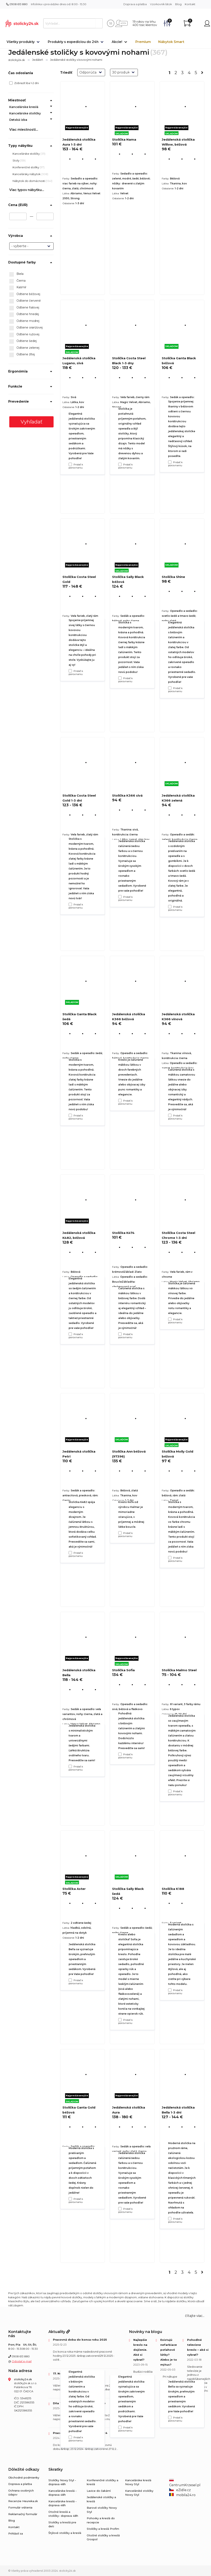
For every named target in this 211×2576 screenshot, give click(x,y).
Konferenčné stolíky (26, 167)
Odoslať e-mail (22, 2361)
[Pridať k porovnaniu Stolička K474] (120, 1533)
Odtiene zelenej (24, 348)
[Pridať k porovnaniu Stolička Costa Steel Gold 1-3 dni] (70, 1115)
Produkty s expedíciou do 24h (73, 42)
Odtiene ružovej (24, 334)
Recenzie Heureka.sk (23, 2501)
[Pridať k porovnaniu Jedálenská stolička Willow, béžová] (169, 462)
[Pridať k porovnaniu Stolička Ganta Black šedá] (70, 1334)
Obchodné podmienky (23, 2477)
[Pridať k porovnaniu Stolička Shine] (169, 906)
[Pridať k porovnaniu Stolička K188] (169, 2218)
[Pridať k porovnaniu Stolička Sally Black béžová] (120, 896)
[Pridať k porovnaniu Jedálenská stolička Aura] (120, 2427)
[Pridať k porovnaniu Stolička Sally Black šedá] (120, 2208)
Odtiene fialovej (24, 308)
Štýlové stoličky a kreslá (64, 2532)
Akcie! (117, 42)
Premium (143, 42)
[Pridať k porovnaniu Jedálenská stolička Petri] (70, 1766)
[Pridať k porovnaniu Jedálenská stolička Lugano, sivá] (70, 670)
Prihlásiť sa (15, 2533)
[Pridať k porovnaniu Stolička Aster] (70, 2198)
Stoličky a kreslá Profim (103, 2528)
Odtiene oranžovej (26, 328)
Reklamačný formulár (22, 2514)
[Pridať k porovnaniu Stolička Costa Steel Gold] (70, 904)
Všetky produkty (21, 42)
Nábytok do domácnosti (29, 181)
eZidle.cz (180, 2490)
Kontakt (190, 4)
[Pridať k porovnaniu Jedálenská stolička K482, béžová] (70, 1552)
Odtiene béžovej (24, 294)
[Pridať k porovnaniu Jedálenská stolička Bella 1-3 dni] (169, 2417)
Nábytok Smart (171, 42)
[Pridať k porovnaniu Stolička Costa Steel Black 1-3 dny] (120, 678)
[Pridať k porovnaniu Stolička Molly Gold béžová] (169, 1791)
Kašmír (17, 287)
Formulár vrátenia (20, 2507)
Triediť (66, 73)
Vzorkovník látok (161, 4)
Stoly (16, 160)
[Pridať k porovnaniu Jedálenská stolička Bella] (70, 1980)
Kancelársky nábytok (27, 174)
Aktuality (59, 2331)
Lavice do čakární (99, 2490)
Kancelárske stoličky (25, 113)
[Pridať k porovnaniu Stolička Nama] (120, 464)
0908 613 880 (17, 4)
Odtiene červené (25, 301)
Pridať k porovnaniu (76, 466)
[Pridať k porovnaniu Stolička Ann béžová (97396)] (120, 1754)
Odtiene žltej (22, 354)
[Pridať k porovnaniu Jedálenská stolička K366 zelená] (169, 1115)
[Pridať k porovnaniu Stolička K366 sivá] (120, 1100)
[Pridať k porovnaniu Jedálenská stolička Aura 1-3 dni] (70, 464)
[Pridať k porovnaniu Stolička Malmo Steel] (169, 1990)
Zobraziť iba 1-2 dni (24, 83)
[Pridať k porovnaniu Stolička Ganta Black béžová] (169, 688)
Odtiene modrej (24, 321)
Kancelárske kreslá (23, 107)
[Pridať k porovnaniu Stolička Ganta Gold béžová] (70, 2437)
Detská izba (18, 120)
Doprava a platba (135, 4)
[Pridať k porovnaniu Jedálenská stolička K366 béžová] (120, 1334)
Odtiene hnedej (24, 314)
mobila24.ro (182, 2495)
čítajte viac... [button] (194, 2316)
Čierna (17, 281)
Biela (16, 274)
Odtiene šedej (23, 341)
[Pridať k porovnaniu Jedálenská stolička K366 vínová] (169, 1319)
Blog (178, 4)
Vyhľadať (31, 422)
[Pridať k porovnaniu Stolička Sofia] (120, 2019)
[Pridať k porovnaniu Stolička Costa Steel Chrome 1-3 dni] (169, 1557)
